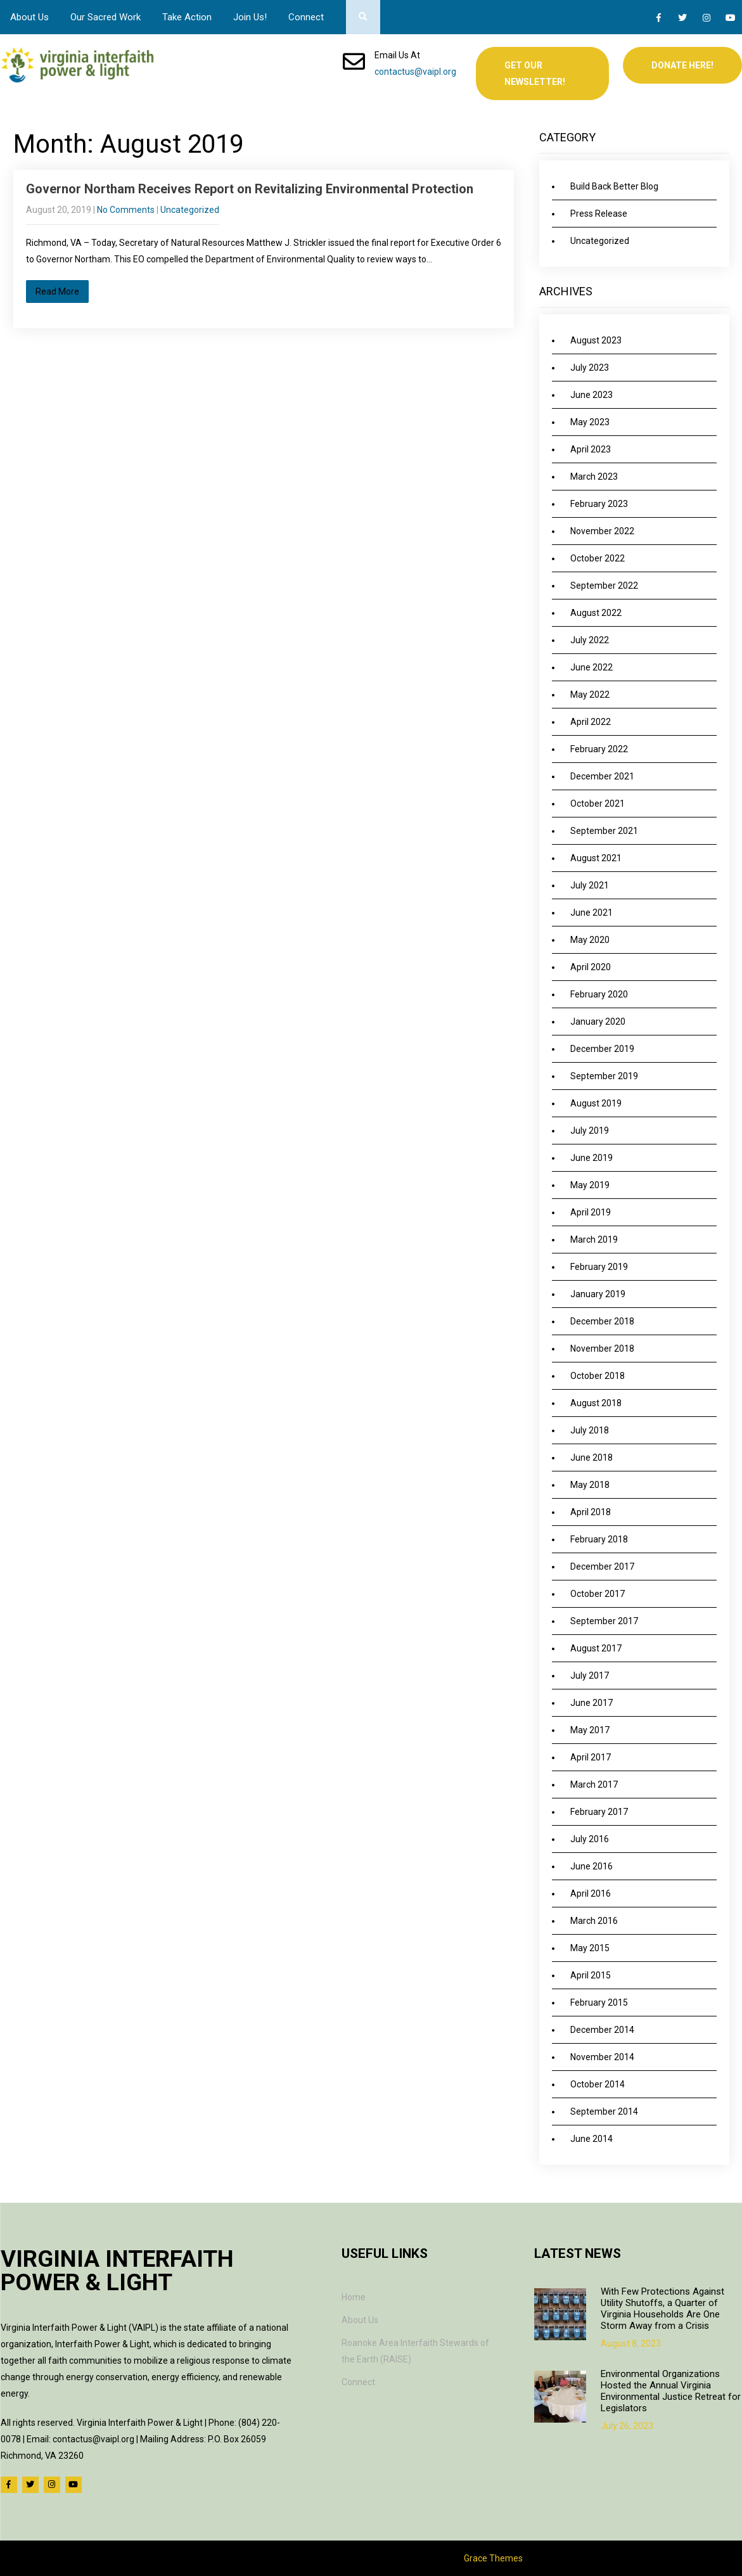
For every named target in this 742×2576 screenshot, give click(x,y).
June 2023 (591, 395)
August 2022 (596, 613)
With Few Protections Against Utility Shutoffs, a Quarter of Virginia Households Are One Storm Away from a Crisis (662, 2308)
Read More (57, 291)
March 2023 (594, 476)
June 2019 (591, 1158)
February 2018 (599, 1539)
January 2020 (597, 1021)
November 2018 (602, 1348)
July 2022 (589, 640)
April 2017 (590, 1757)
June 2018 (591, 1457)
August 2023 (596, 340)
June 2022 (591, 667)
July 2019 (589, 1130)
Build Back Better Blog (614, 186)
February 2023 (599, 504)
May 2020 (590, 940)
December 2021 (602, 776)
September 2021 (604, 831)
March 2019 (594, 1239)
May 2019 (590, 1185)
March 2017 (594, 1784)
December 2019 (602, 1049)
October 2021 (597, 803)
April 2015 (590, 1975)
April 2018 (590, 1512)
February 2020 (599, 994)
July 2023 (589, 367)
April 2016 (590, 1893)
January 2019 (597, 1294)
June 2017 (591, 1703)
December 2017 (602, 1566)
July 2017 (589, 1675)
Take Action (187, 17)
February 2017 (599, 1812)
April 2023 (590, 449)
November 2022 (602, 531)
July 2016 (589, 1839)
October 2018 (597, 1376)
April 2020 (590, 967)
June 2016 (591, 1866)
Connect (306, 17)
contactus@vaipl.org (415, 72)
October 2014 (597, 2084)
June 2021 (591, 912)
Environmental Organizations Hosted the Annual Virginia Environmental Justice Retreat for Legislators (671, 2391)
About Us (29, 17)
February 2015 (599, 2002)
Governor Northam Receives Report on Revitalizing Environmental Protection (249, 188)
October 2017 (597, 1594)
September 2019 (604, 1076)
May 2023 (590, 422)
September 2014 (604, 2111)
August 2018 (596, 1403)
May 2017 (590, 1730)
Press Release (598, 213)
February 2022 (599, 749)
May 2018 (590, 1485)
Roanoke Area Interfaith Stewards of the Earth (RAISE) (415, 2351)
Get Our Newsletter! (534, 73)
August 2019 (596, 1103)
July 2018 (589, 1430)
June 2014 (591, 2139)
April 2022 (590, 722)
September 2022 (604, 585)
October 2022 (597, 558)
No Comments (126, 210)
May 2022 (590, 694)
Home (354, 2297)
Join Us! (250, 17)
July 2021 (589, 885)
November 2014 (602, 2057)
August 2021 (596, 858)
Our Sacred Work (105, 17)
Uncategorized (189, 210)
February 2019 (599, 1267)
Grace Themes (493, 2558)
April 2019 (590, 1212)
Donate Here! (682, 65)
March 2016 (594, 1921)
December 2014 (602, 2030)
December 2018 (602, 1321)
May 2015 (590, 1948)
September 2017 (604, 1621)
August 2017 (596, 1648)
